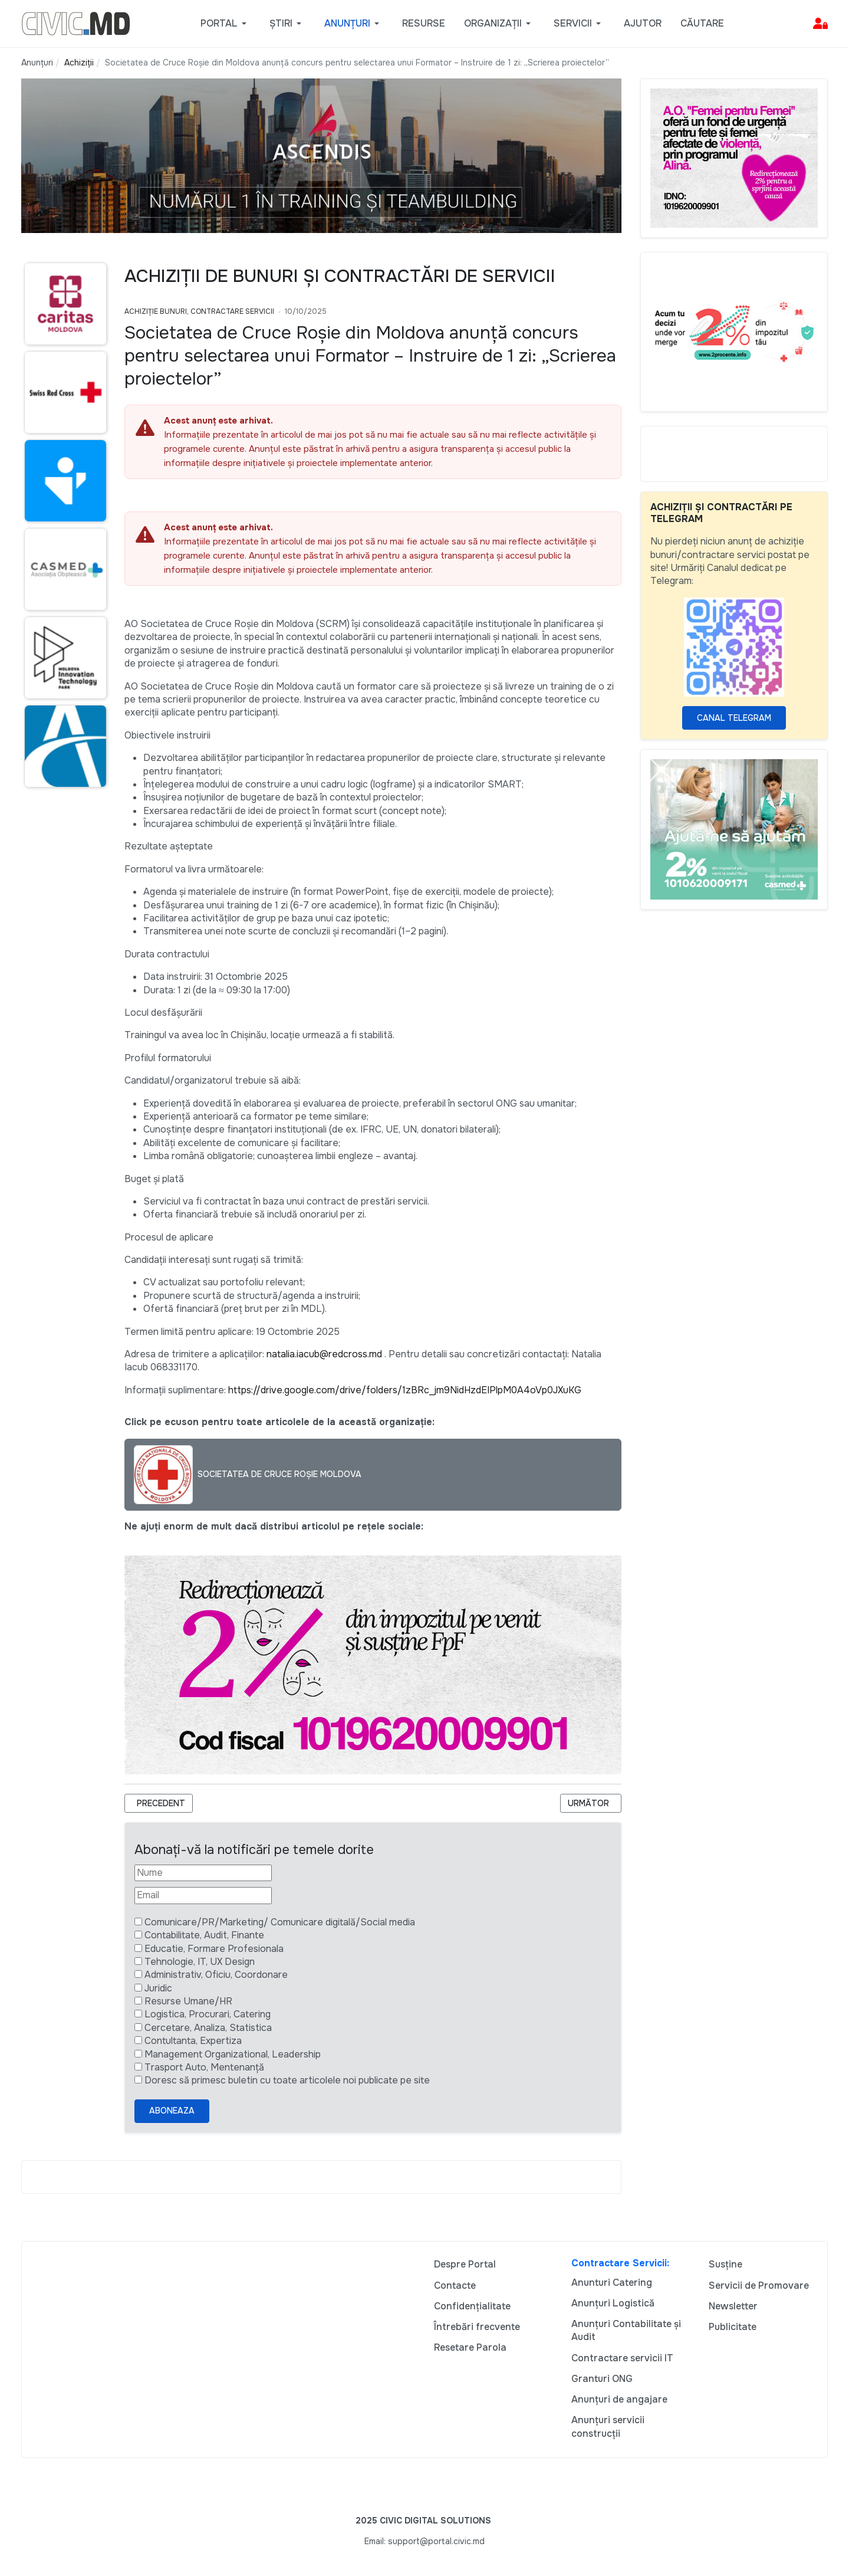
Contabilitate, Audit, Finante (204, 1935)
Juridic (158, 1988)
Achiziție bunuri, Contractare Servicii (199, 311)
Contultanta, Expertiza (193, 2040)
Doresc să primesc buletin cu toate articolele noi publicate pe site (287, 2080)
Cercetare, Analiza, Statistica (208, 2028)
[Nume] (203, 1873)
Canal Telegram (734, 718)
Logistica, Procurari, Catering (207, 2014)
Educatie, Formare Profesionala (214, 1948)
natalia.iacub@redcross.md (324, 1354)
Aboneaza (172, 2110)
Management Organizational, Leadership (232, 2054)
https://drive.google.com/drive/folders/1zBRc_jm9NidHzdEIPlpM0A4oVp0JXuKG (404, 1390)
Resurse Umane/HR (188, 2001)
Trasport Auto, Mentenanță (204, 2067)
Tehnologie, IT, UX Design (199, 1961)
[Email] (203, 1895)
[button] (225, 23)
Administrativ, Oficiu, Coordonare (216, 1974)
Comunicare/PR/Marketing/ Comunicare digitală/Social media (279, 1922)
